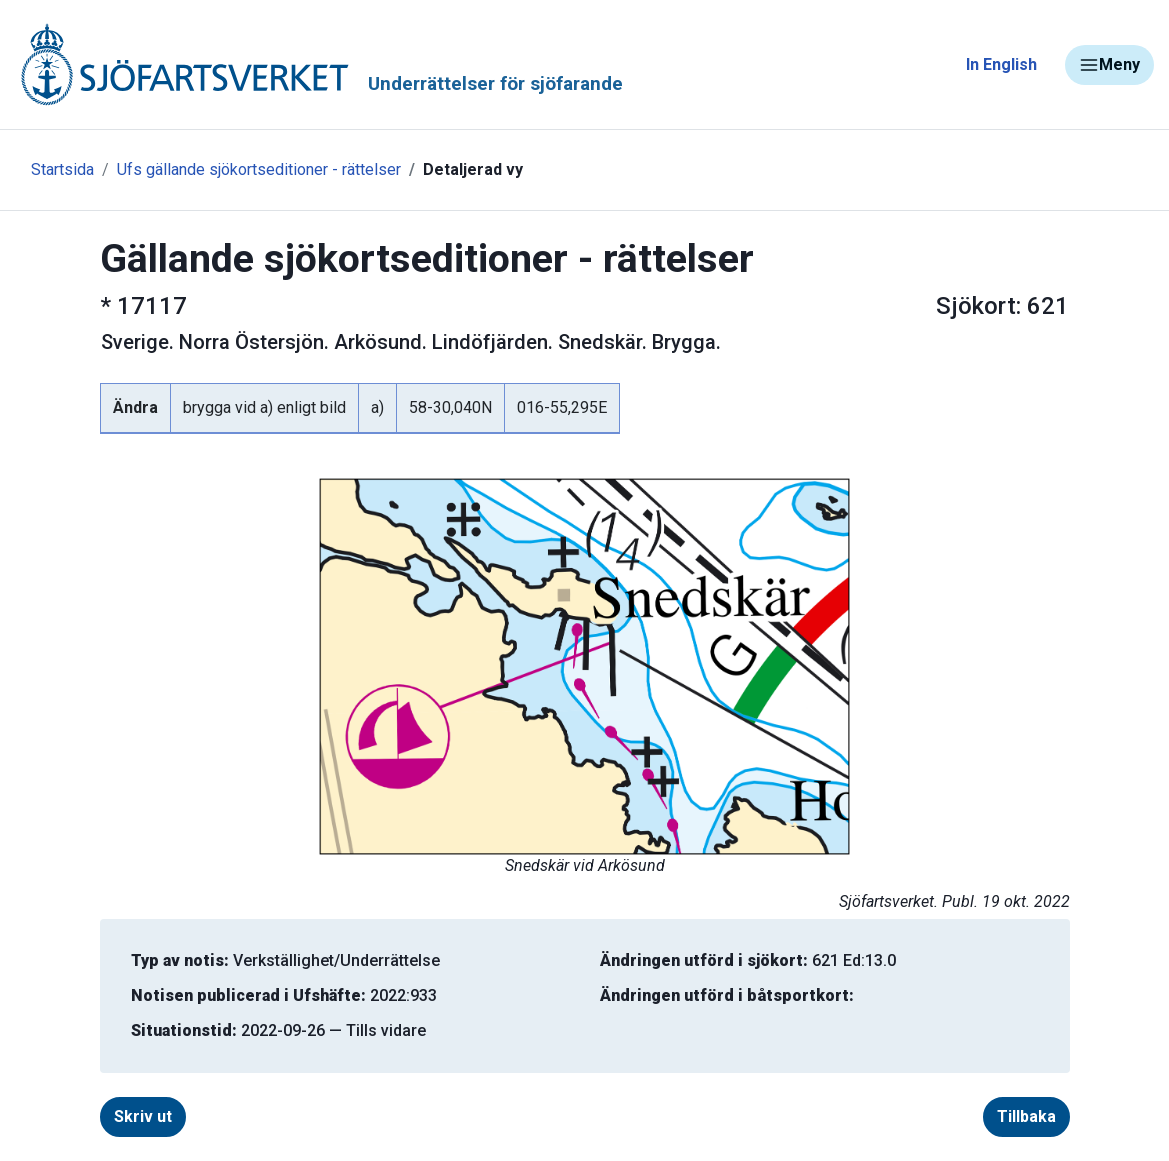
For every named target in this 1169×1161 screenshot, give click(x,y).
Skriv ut (143, 1116)
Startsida (62, 169)
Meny (1109, 65)
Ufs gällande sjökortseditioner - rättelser (259, 169)
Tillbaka (1026, 1116)
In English (1001, 64)
